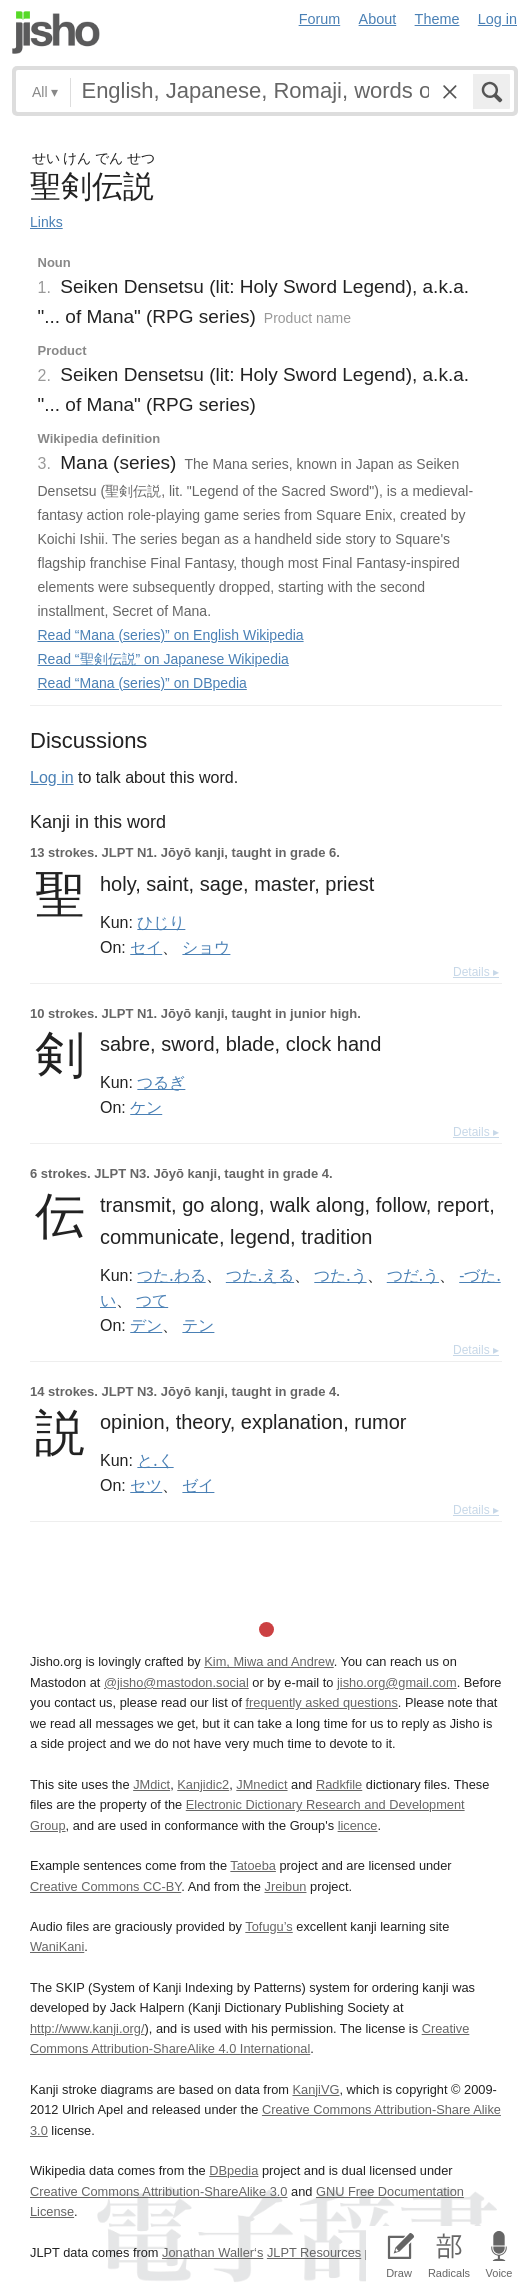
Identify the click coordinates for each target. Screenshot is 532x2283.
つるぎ (161, 1082)
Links (46, 222)
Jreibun (285, 1886)
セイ (146, 947)
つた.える (260, 1275)
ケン (146, 1107)
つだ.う (413, 1275)
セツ (146, 1485)
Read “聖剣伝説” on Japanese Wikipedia (163, 659)
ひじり (161, 922)
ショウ (206, 947)
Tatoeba (253, 1865)
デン (146, 1325)
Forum (320, 19)
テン (198, 1325)
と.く (155, 1460)
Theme (437, 19)
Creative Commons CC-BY (105, 1886)
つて (152, 1300)
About (378, 19)
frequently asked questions (322, 1702)
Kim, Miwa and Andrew (268, 1661)
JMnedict (261, 1784)
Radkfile (339, 1784)
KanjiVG (315, 2089)
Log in (497, 19)
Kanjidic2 (203, 1784)
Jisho (56, 32)
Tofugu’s (268, 1926)
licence (358, 1825)
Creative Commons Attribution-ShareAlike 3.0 (158, 2191)
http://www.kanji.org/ (87, 2028)
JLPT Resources (314, 2252)
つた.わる (171, 1275)
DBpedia (233, 2170)
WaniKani (57, 1946)
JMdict (151, 1784)
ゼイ (198, 1485)
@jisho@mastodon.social (176, 1682)
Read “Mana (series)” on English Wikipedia (171, 635)
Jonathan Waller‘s (212, 2252)
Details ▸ (476, 972)
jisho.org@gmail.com (397, 1682)
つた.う (340, 1275)
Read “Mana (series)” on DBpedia (142, 683)
